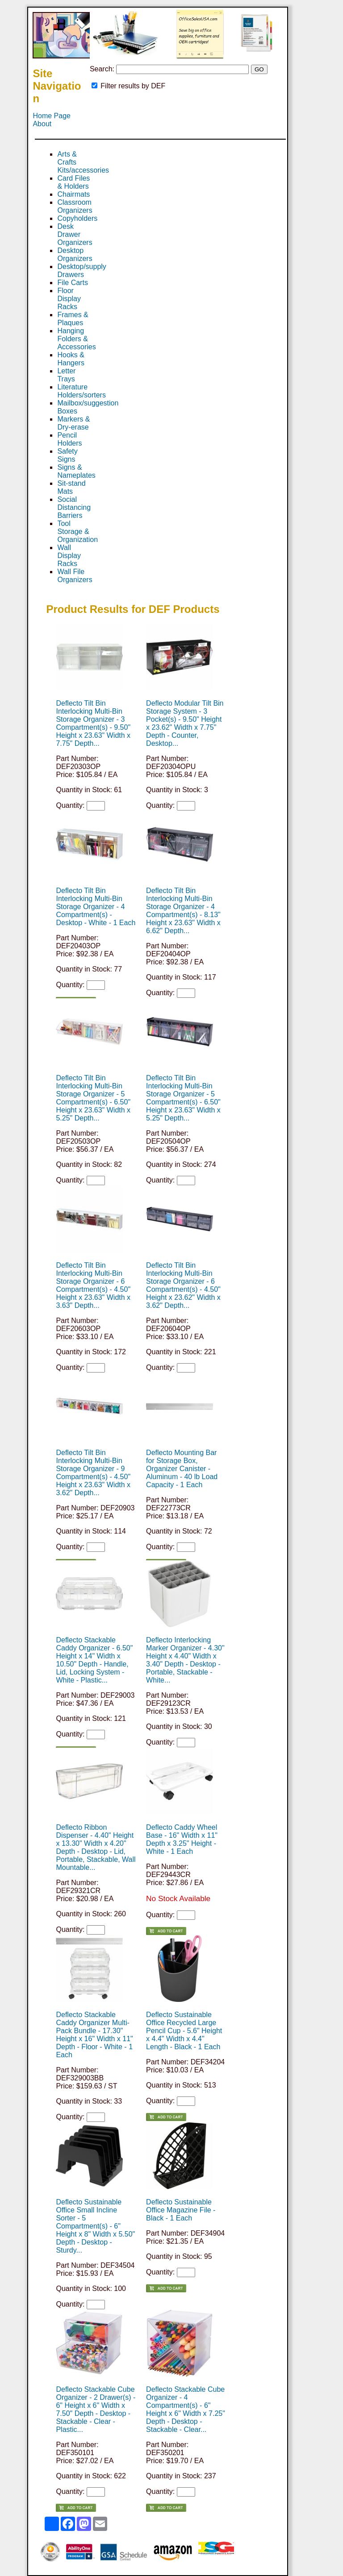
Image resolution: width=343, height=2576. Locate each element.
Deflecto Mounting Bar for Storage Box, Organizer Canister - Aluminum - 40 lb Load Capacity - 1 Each (182, 1469)
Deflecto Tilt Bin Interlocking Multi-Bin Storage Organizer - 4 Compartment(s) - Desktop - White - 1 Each (95, 906)
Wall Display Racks (68, 555)
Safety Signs (67, 455)
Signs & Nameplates (76, 471)
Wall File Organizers (74, 575)
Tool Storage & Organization (77, 531)
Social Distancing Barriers (74, 507)
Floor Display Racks (68, 298)
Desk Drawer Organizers (74, 234)
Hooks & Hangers (70, 359)
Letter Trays (66, 375)
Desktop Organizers (74, 254)
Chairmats (73, 194)
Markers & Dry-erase (73, 423)
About (42, 124)
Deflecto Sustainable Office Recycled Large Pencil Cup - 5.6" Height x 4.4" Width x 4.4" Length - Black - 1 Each (184, 2031)
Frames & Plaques (72, 319)
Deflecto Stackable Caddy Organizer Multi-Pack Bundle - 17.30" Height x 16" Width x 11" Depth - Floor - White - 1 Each (94, 2035)
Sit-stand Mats (71, 487)
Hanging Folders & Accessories (76, 339)
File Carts (72, 282)
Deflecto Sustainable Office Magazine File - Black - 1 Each (180, 2210)
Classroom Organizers (74, 206)
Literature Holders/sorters (81, 391)
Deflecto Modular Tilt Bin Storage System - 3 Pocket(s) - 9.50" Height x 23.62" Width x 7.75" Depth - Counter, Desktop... (184, 723)
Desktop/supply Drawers (81, 270)
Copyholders (77, 218)
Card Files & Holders (73, 182)
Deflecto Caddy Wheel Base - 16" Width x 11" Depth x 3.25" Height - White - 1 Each (182, 1839)
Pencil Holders (69, 439)
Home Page (52, 116)
